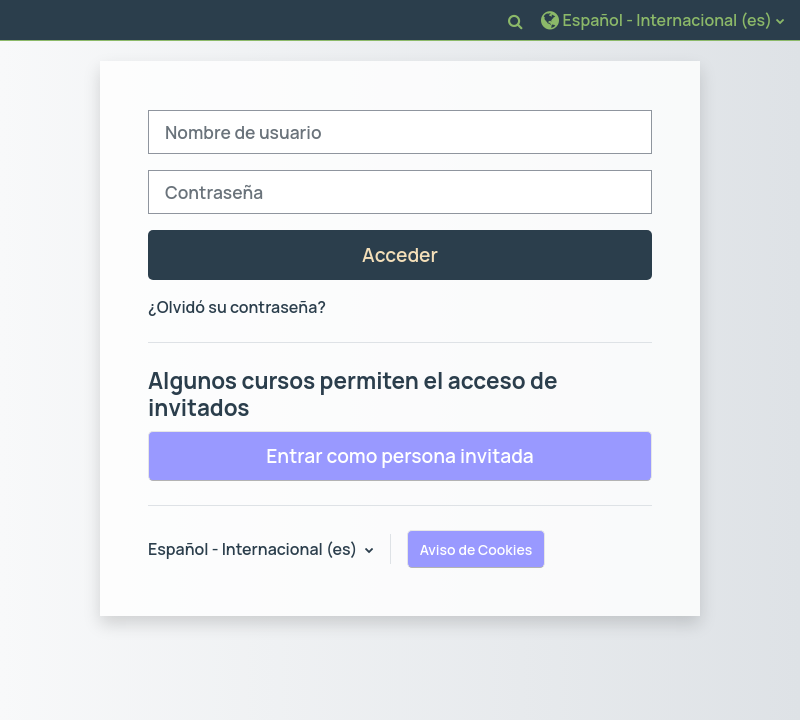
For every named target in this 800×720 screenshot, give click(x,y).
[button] (516, 20)
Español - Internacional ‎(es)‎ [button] (254, 549)
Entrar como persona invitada (400, 456)
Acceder (400, 255)
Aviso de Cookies (476, 549)
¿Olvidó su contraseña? (237, 307)
